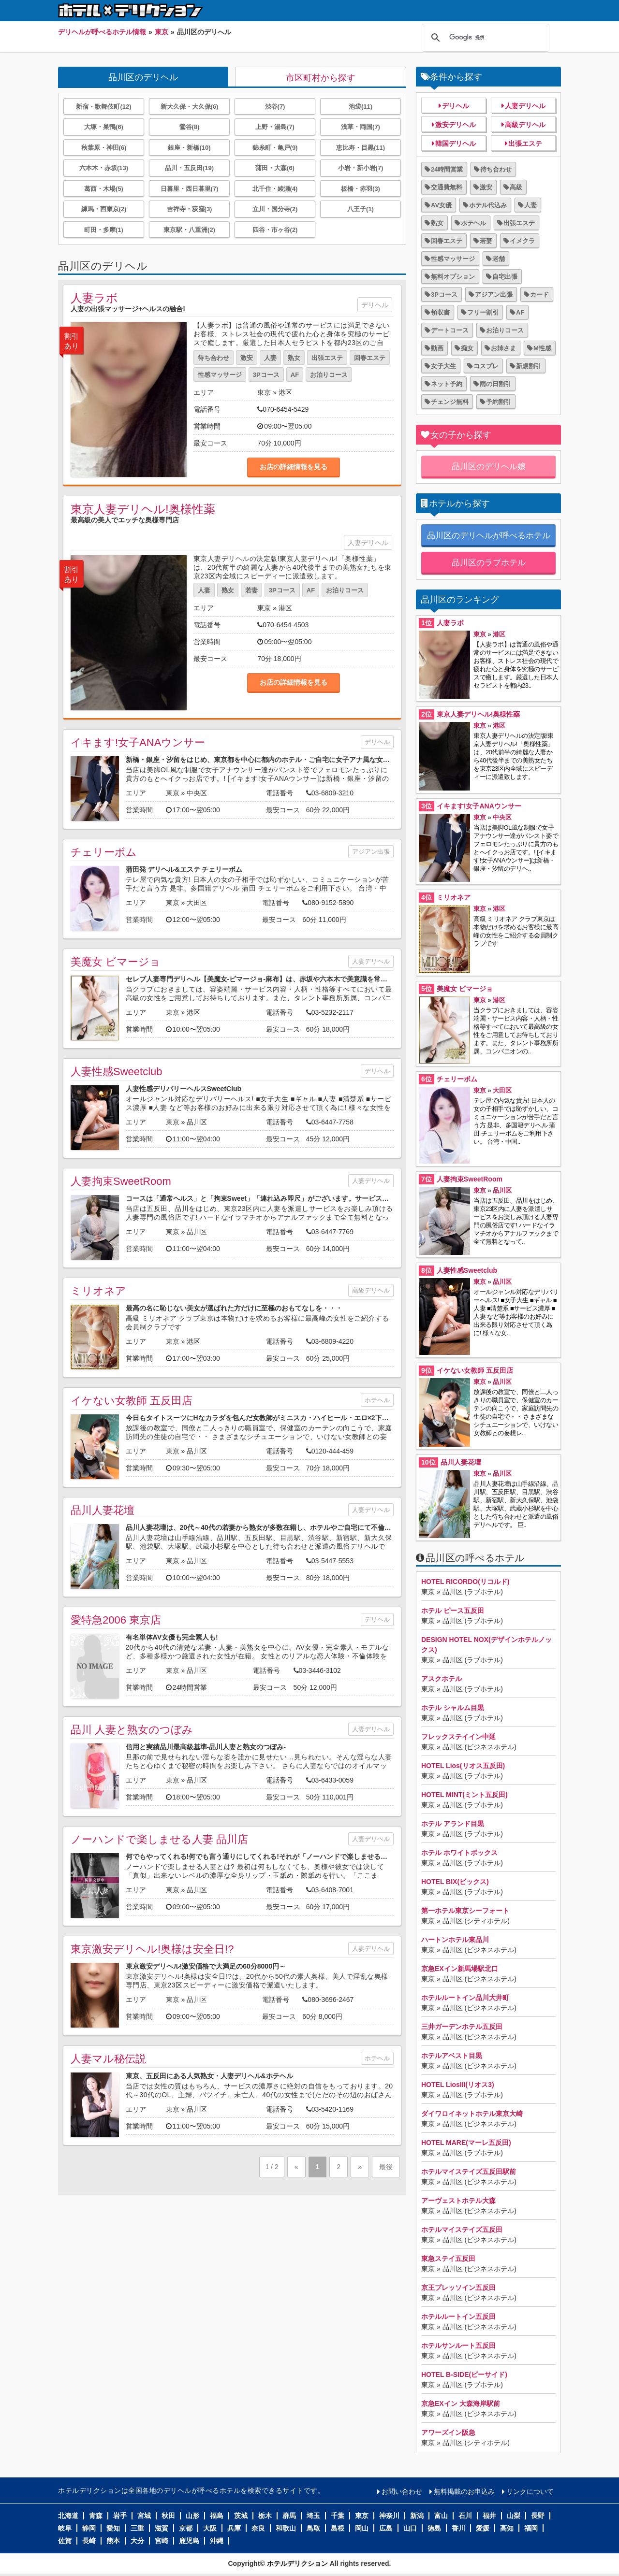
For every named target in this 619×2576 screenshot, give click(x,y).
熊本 (113, 2541)
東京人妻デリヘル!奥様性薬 (143, 509)
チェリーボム (104, 852)
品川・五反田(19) (189, 168)
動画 (437, 348)
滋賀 (161, 2528)
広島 (386, 2528)
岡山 (361, 2528)
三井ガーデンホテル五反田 (461, 2026)
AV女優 (441, 205)
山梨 (513, 2515)
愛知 (113, 2528)
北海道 (68, 2515)
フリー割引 (483, 312)
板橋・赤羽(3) (360, 188)
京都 (185, 2528)
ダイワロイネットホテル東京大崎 (472, 2113)
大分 (137, 2541)
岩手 (120, 2515)
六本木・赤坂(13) (103, 168)
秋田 (168, 2515)
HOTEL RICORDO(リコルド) (465, 1581)
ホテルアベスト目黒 (451, 2055)
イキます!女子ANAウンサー (138, 742)
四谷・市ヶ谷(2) (275, 229)
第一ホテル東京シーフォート (465, 1910)
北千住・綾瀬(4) (275, 188)
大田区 (197, 903)
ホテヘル (377, 1400)
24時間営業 (447, 169)
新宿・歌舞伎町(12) (103, 106)
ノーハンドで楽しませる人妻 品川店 (159, 1839)
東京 (264, 392)
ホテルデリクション (297, 2563)
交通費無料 (446, 187)
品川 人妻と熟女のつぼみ (132, 1730)
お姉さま (503, 348)
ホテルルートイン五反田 (458, 2316)
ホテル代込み (488, 205)
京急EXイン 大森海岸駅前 (460, 2403)
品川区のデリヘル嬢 (489, 466)
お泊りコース (329, 374)
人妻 (270, 357)
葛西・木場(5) (103, 188)
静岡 (89, 2528)
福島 (216, 2515)
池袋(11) (360, 106)
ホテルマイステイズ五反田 (461, 2229)
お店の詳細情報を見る (293, 467)
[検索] (484, 37)
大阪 (210, 2528)
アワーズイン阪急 (448, 2432)
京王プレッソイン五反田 (458, 2287)
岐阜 (65, 2528)
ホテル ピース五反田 (452, 1610)
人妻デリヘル (368, 543)
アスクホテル (441, 1679)
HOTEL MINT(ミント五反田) (464, 1795)
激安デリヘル (455, 125)
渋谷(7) (275, 106)
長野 (538, 2515)
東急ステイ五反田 (448, 2258)
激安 (246, 357)
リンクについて (530, 2491)
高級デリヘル (371, 1290)
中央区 (197, 793)
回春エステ (369, 357)
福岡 (531, 2528)
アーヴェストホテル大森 (458, 2200)
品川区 (197, 1122)
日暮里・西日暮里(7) (190, 188)
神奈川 (389, 2515)
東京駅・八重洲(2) (189, 229)
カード (539, 294)
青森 (96, 2515)
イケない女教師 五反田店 (131, 1401)
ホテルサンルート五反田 (458, 2345)
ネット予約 (446, 384)
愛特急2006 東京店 (116, 1620)
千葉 (337, 2515)
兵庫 (234, 2528)
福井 (489, 2515)
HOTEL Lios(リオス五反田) (463, 1766)
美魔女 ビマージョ (116, 962)
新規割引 (528, 366)
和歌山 (286, 2528)
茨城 (241, 2515)
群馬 (289, 2515)
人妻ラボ (94, 297)
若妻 (251, 590)
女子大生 (443, 366)
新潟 (417, 2515)
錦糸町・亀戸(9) (275, 147)
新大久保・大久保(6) (190, 106)
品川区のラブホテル (489, 562)
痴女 (467, 348)
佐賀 (65, 2541)
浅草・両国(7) (360, 126)
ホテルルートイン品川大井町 (465, 1997)
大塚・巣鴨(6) (103, 126)
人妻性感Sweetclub (116, 1071)
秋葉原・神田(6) (104, 147)
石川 (465, 2515)
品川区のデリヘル (143, 77)
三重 (137, 2528)
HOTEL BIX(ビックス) (455, 1881)
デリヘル (374, 305)
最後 (386, 2167)
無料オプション (453, 276)
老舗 (498, 258)
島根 (337, 2528)
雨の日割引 (495, 384)
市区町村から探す (320, 78)
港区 (285, 392)
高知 (507, 2528)
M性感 (542, 348)
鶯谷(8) (189, 126)
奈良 (258, 2528)
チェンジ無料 (450, 401)
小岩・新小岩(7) (360, 168)
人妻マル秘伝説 (108, 2059)
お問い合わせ (402, 2491)
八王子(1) (360, 209)
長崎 (89, 2541)
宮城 (144, 2515)
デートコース (450, 330)
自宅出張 (504, 276)
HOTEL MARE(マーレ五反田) (466, 2142)
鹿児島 (189, 2541)
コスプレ (486, 366)
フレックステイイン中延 (458, 1737)
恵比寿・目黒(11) (360, 147)
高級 (516, 187)
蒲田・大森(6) (275, 168)
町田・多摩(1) (103, 229)
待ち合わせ (213, 357)
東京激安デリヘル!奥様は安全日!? (152, 1949)
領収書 (440, 312)
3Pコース (266, 374)
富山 (441, 2515)
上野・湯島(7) (275, 126)
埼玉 (313, 2515)
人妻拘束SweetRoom (121, 1181)
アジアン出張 (371, 851)
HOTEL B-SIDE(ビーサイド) (464, 2374)
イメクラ (522, 241)
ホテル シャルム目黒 (452, 1708)
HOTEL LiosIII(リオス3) (457, 2084)
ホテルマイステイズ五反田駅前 (468, 2171)
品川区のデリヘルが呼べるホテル (488, 535)
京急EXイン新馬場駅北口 (459, 1968)
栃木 (265, 2515)
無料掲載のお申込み (464, 2491)
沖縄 (216, 2541)
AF (295, 374)
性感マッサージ (220, 374)
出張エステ (327, 357)
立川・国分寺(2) (275, 209)
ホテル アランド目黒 (452, 1824)
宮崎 (161, 2541)
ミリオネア (98, 1291)
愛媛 (482, 2528)
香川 (458, 2528)
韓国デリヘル (455, 143)
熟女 (294, 357)
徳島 (434, 2528)
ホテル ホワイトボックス (459, 1852)
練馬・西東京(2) (104, 209)
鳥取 (313, 2528)
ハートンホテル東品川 (455, 1939)
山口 (410, 2528)
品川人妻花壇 (102, 1510)
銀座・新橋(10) (189, 147)
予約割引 (498, 401)
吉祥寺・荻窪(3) (189, 209)
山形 (192, 2515)
